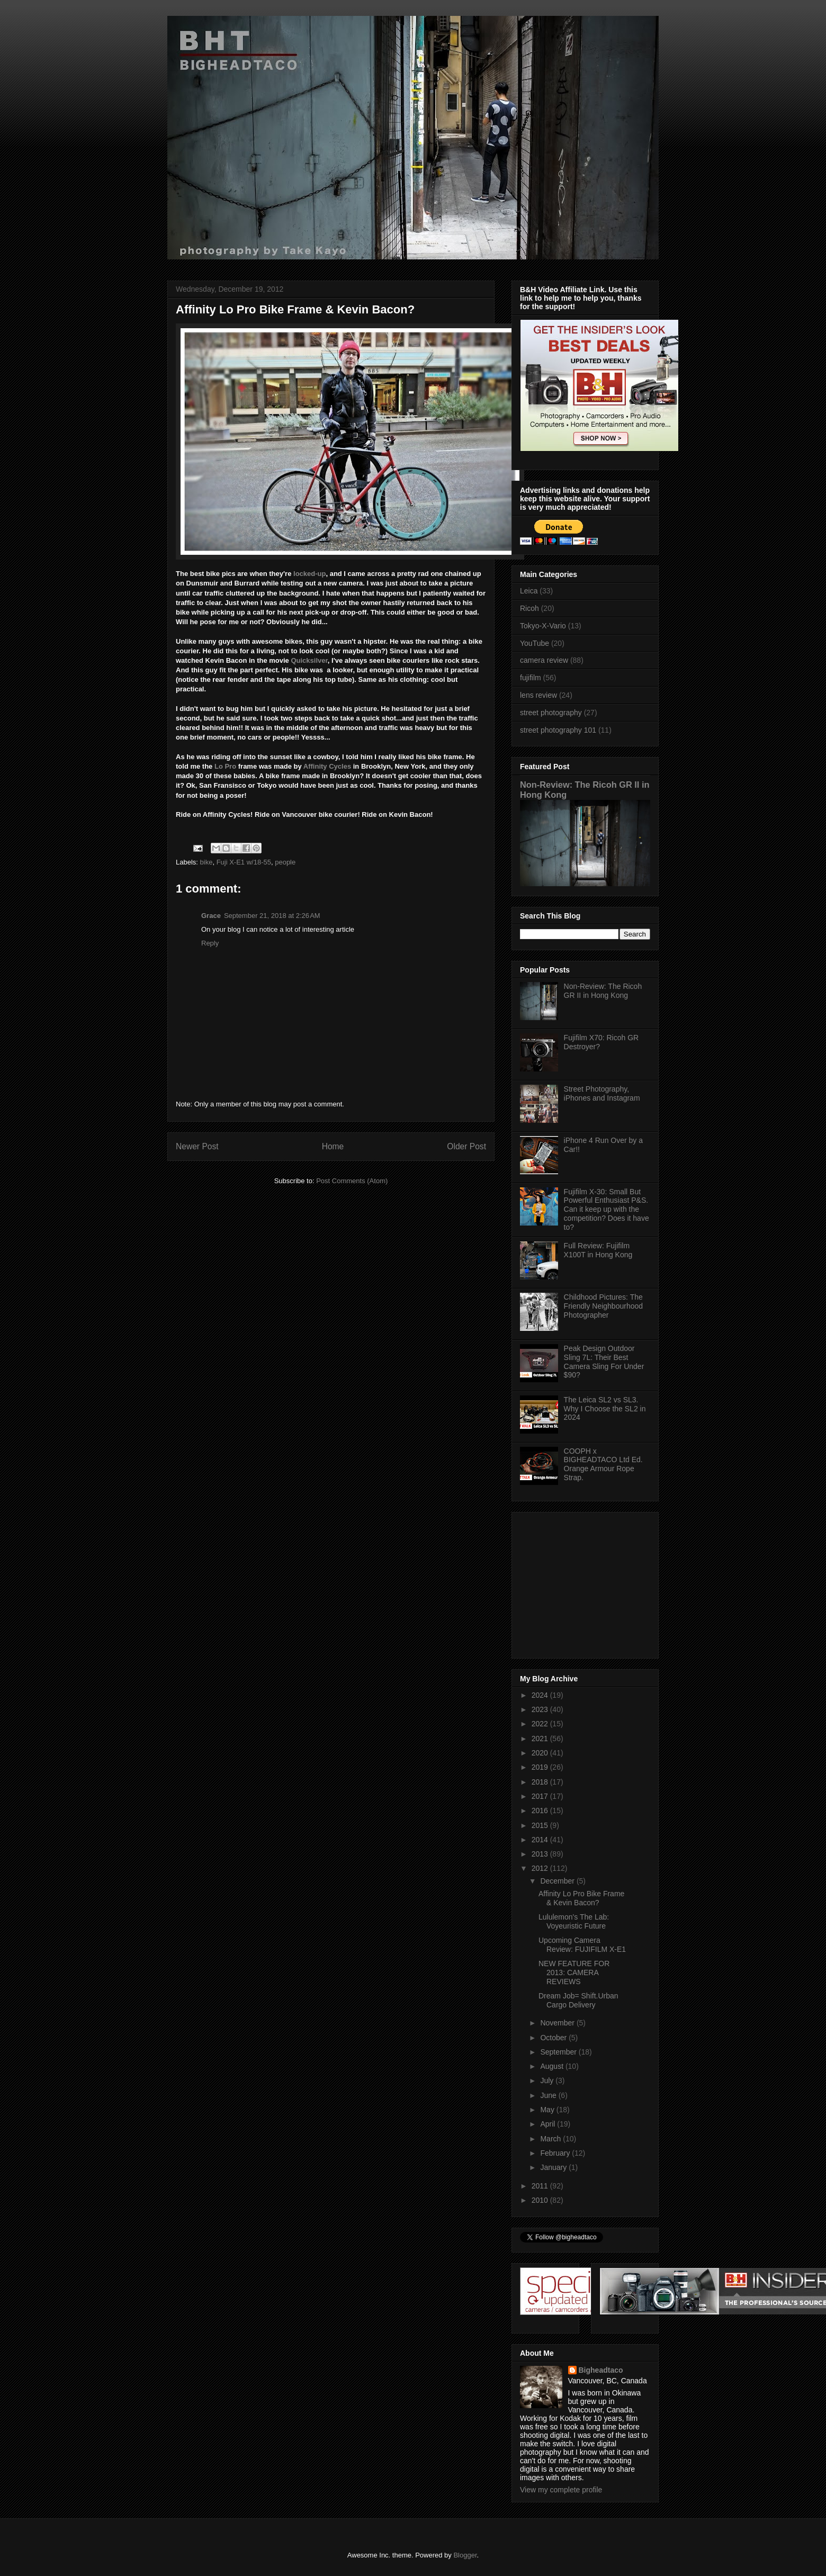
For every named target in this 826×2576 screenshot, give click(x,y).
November (558, 2023)
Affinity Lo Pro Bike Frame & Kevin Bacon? (581, 1898)
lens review (538, 695)
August (552, 2066)
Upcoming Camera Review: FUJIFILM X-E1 (582, 1944)
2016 (541, 1810)
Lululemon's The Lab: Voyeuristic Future (573, 1921)
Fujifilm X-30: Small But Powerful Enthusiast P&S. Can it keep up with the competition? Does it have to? (606, 1209)
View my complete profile (561, 2489)
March (551, 2138)
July (547, 2080)
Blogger (465, 2555)
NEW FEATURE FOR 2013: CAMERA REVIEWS (573, 1972)
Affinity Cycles (327, 766)
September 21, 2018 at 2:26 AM (272, 916)
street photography (551, 712)
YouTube (534, 643)
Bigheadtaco (601, 2370)
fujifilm (530, 677)
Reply (210, 943)
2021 (541, 1738)
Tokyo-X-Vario (543, 626)
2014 (541, 1839)
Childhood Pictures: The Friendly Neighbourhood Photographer (603, 1306)
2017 (541, 1796)
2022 (541, 1723)
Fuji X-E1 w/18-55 (244, 862)
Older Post (466, 1146)
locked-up (309, 574)
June (549, 2095)
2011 (541, 2186)
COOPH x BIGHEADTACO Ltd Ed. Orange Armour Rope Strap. (603, 1464)
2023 (541, 1709)
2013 (541, 1854)
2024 (541, 1695)
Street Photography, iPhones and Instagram (602, 1093)
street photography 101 (558, 730)
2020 (541, 1753)
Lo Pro (225, 766)
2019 (541, 1767)
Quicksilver (309, 660)
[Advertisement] (586, 1582)
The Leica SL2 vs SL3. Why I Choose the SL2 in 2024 (605, 1408)
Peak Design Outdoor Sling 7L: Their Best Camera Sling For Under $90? (604, 1361)
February (556, 2153)
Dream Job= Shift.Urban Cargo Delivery (578, 2000)
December (558, 1881)
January (554, 2167)
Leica (528, 591)
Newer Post (197, 1146)
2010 (541, 2200)
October (554, 2037)
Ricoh (529, 608)
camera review (544, 660)
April (548, 2124)
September (559, 2052)
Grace (211, 916)
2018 (541, 1782)
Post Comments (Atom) (352, 1181)
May (548, 2109)
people (285, 862)
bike (206, 862)
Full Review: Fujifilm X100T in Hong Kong (598, 1250)
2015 (541, 1825)
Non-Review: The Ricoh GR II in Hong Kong (603, 990)
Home (333, 1146)
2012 (541, 1868)
